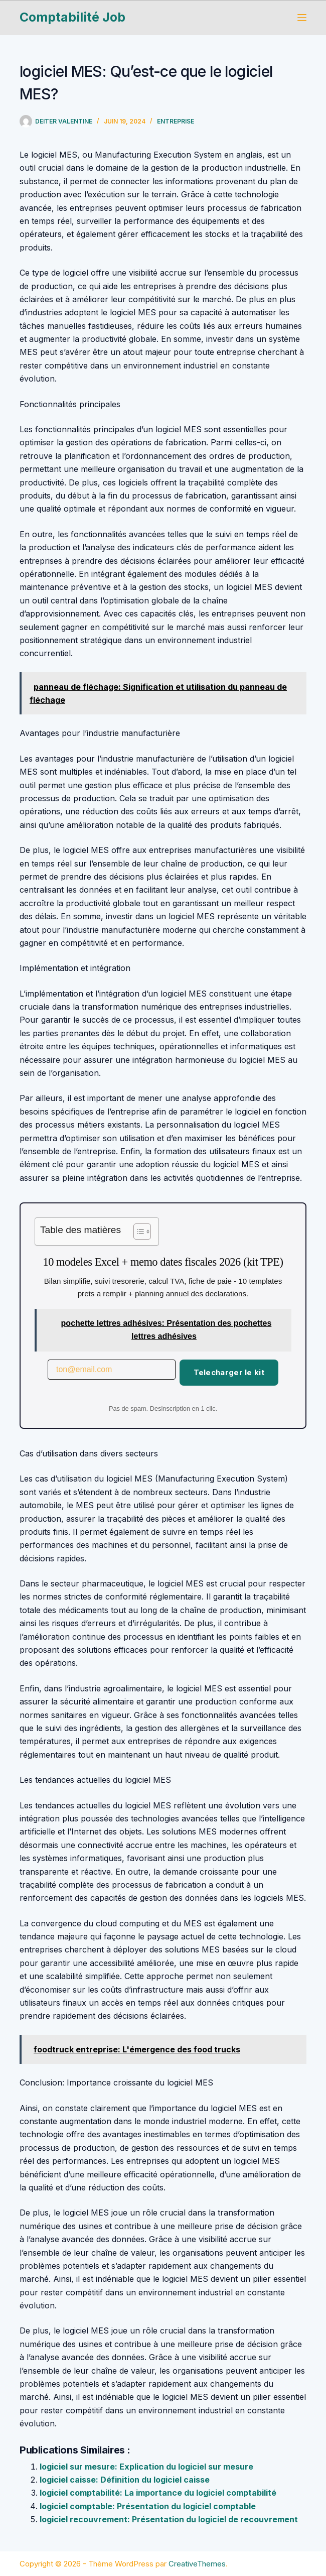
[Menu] (301, 17)
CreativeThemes (197, 2563)
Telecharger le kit (229, 1372)
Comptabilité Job (72, 17)
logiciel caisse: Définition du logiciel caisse (125, 2480)
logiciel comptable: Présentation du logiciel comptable (148, 2506)
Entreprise (175, 121)
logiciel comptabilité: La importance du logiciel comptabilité (158, 2493)
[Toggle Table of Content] (137, 1231)
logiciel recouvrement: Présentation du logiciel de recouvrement (169, 2519)
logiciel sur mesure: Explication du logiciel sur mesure (146, 2467)
